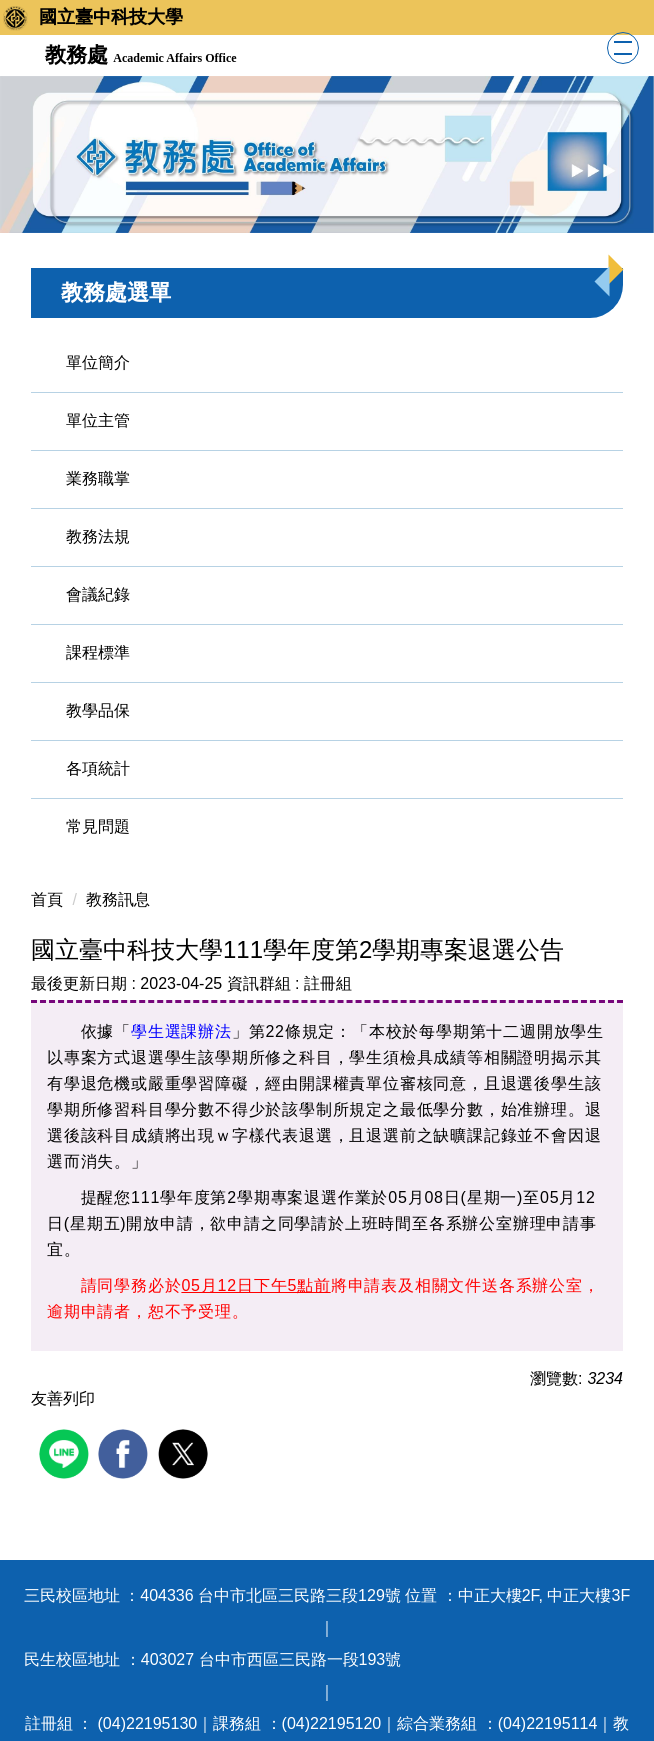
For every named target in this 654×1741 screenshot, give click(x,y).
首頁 (47, 899)
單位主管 (98, 420)
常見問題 (98, 826)
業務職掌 (98, 478)
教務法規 (98, 536)
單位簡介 (98, 362)
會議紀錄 (98, 594)
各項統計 (98, 768)
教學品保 (98, 710)
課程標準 (98, 652)
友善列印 (63, 1398)
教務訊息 (118, 899)
